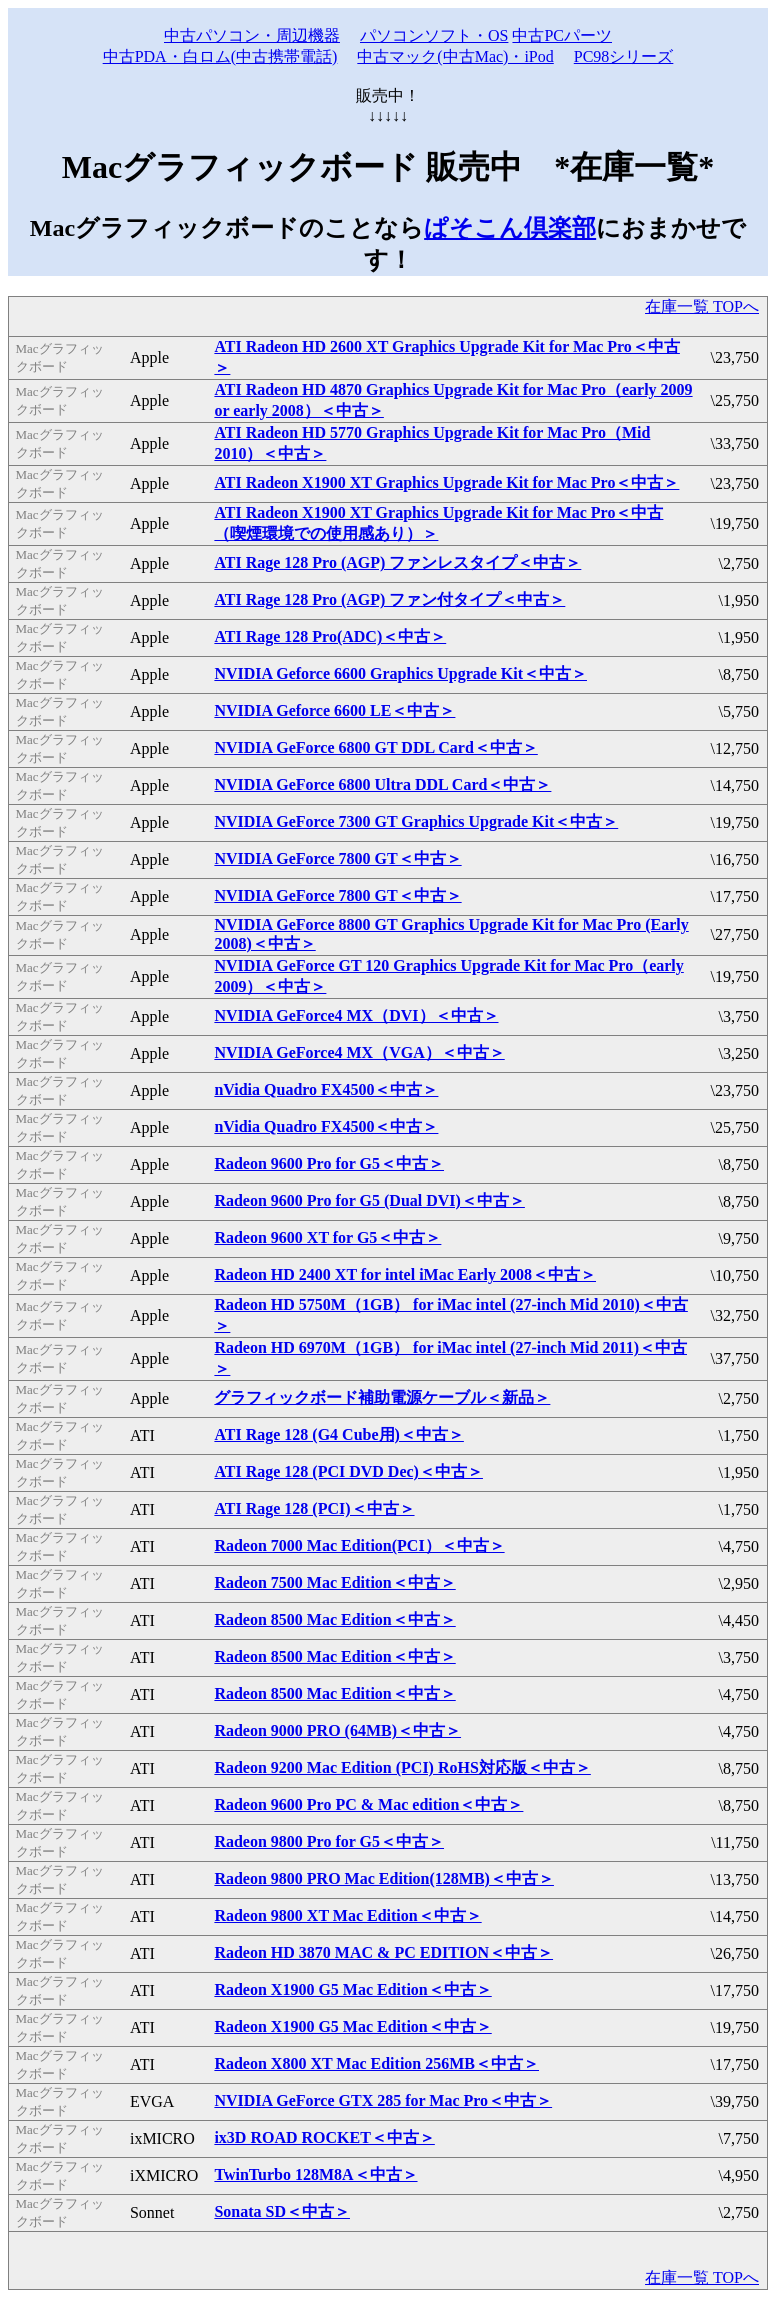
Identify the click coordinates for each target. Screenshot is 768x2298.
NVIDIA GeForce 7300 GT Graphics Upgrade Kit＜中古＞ (416, 821)
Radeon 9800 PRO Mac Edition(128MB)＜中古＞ (384, 1878)
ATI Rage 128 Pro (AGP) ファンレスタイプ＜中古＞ (397, 562)
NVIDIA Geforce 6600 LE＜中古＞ (334, 710)
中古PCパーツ (562, 35)
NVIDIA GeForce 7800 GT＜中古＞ (337, 858)
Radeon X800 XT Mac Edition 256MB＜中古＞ (376, 2063)
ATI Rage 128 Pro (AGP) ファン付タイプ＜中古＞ (389, 599)
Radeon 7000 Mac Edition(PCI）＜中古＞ (359, 1545)
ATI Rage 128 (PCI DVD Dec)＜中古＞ (348, 1471)
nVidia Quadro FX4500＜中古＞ (326, 1089)
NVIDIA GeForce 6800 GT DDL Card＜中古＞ (375, 747)
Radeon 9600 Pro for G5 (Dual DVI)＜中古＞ (369, 1200)
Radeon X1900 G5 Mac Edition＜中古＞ (352, 1989)
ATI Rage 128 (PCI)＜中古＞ (314, 1508)
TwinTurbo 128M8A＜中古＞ (315, 2174)
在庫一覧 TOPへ (702, 306)
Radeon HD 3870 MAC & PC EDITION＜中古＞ (383, 1952)
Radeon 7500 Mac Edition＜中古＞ (334, 1582)
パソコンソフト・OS (434, 35)
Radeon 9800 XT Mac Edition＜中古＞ (347, 1915)
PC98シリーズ (624, 56)
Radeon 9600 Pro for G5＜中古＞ (329, 1163)
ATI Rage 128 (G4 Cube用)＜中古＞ (338, 1434)
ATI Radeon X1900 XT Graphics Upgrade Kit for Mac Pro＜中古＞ (446, 482)
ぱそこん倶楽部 (510, 228)
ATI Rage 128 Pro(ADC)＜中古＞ (330, 636)
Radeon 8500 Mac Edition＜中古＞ (334, 1619)
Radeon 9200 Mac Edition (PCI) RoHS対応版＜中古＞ (402, 1767)
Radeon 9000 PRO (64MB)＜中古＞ (337, 1730)
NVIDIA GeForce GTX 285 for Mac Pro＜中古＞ (383, 2100)
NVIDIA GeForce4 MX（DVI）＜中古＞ (356, 1015)
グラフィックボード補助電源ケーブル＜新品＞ (382, 1397)
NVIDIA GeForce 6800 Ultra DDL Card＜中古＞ (382, 784)
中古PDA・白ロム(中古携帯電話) (220, 56)
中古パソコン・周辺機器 (252, 35)
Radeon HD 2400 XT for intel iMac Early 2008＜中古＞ (405, 1274)
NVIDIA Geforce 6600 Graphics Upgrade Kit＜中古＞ (400, 673)
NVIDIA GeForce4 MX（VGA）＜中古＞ (359, 1052)
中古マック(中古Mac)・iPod (455, 56)
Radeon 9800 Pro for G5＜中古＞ (329, 1841)
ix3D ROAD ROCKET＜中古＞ (324, 2137)
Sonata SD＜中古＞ (282, 2211)
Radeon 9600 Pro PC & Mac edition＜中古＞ (368, 1804)
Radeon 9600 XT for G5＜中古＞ (327, 1237)
